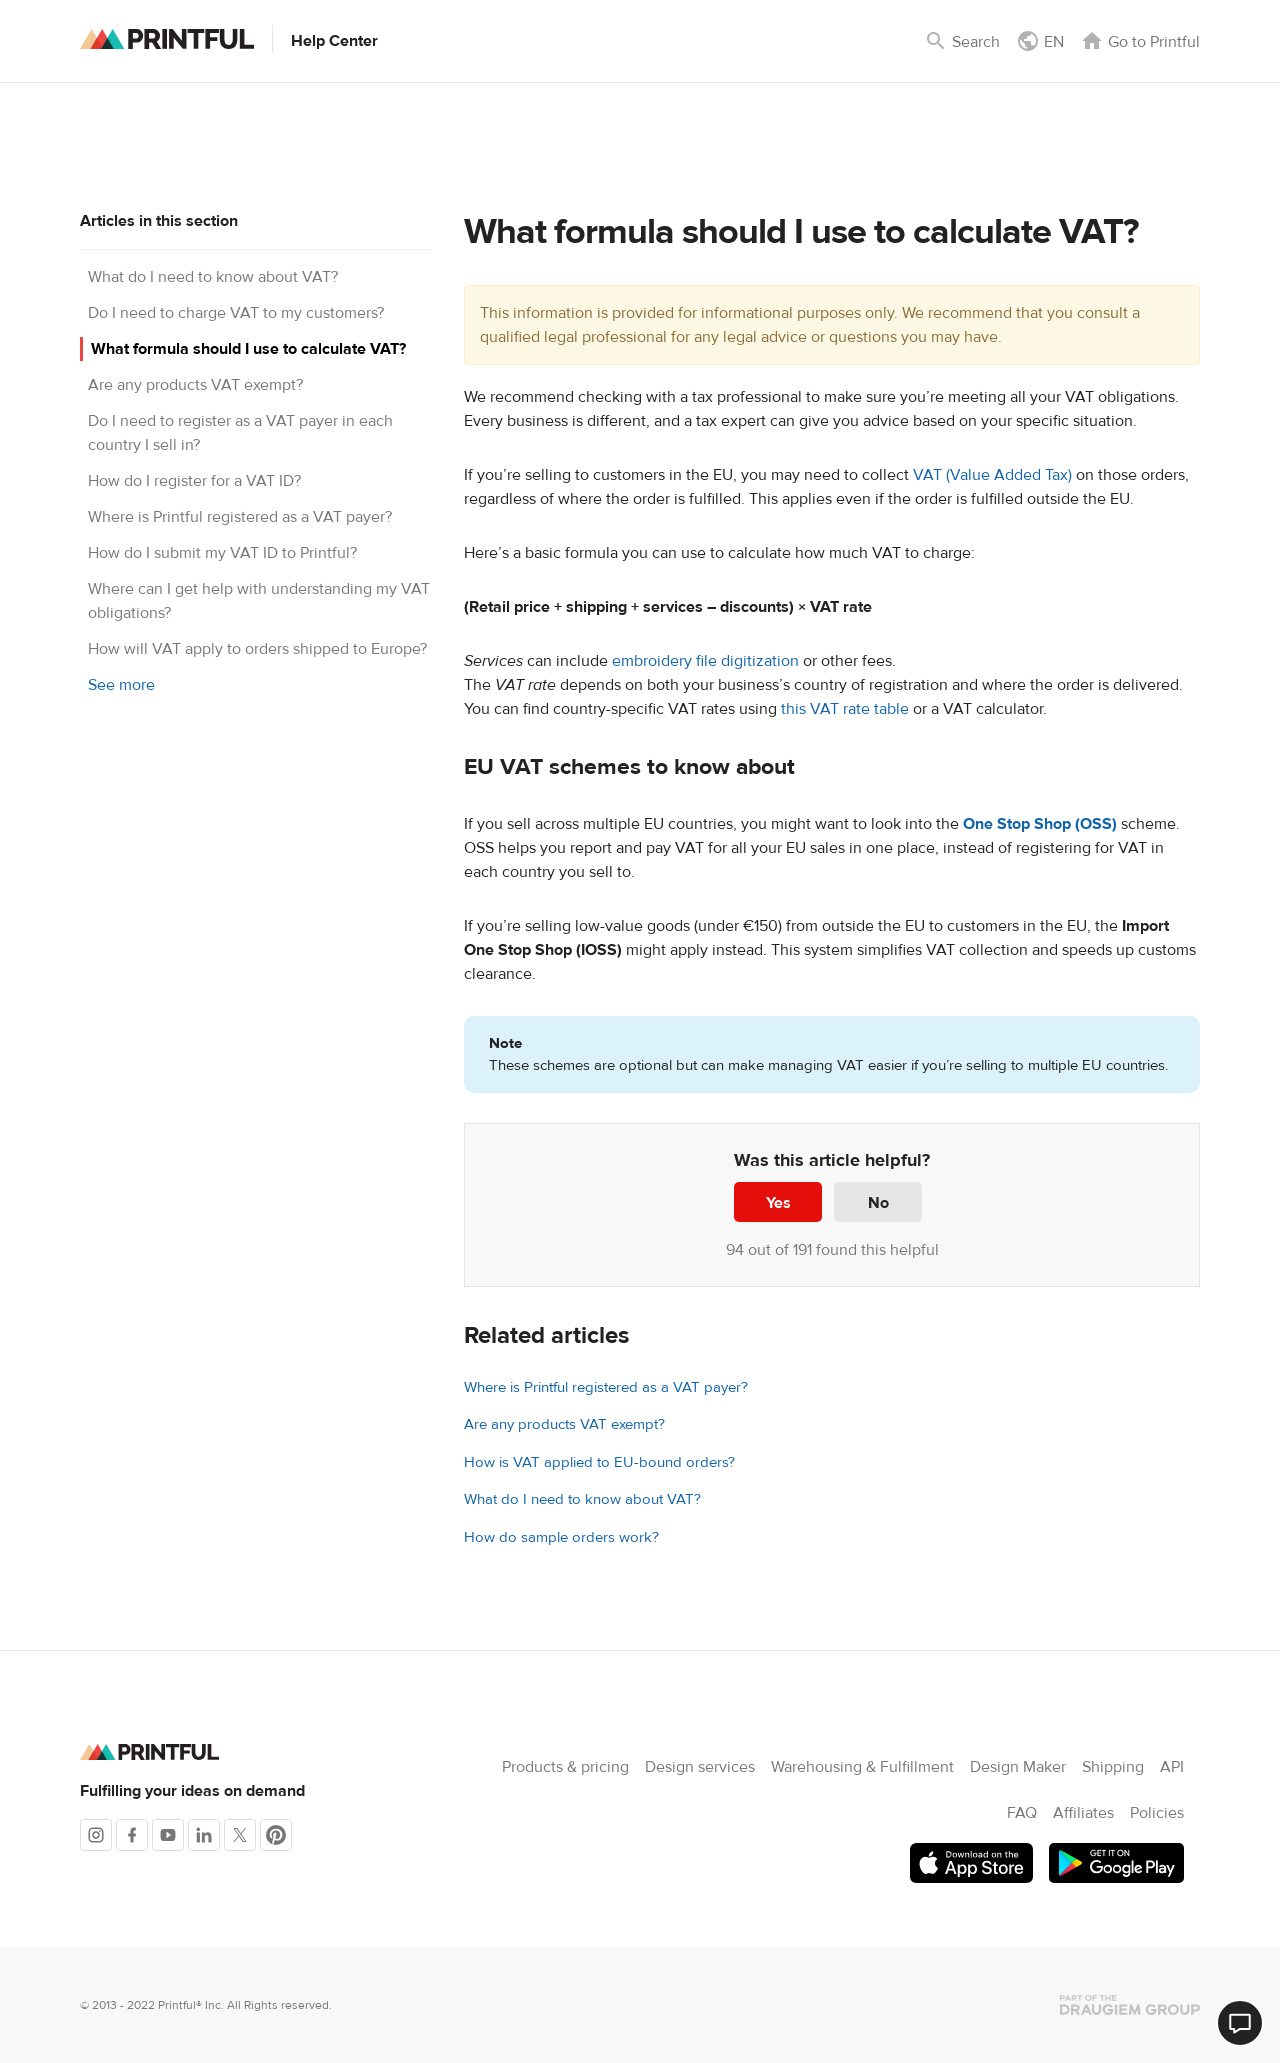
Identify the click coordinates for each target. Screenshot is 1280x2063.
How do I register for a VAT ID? (194, 481)
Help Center (334, 41)
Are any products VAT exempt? (195, 385)
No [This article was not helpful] (878, 1203)
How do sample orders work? (561, 1537)
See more (121, 685)
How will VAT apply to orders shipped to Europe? (257, 649)
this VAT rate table (845, 709)
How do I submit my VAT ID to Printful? (222, 553)
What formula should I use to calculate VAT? (248, 349)
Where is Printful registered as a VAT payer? (240, 517)
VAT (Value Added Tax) (992, 475)
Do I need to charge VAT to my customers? (236, 313)
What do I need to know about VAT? (213, 277)
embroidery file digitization (705, 661)
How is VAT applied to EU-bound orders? (599, 1462)
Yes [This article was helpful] (778, 1203)
